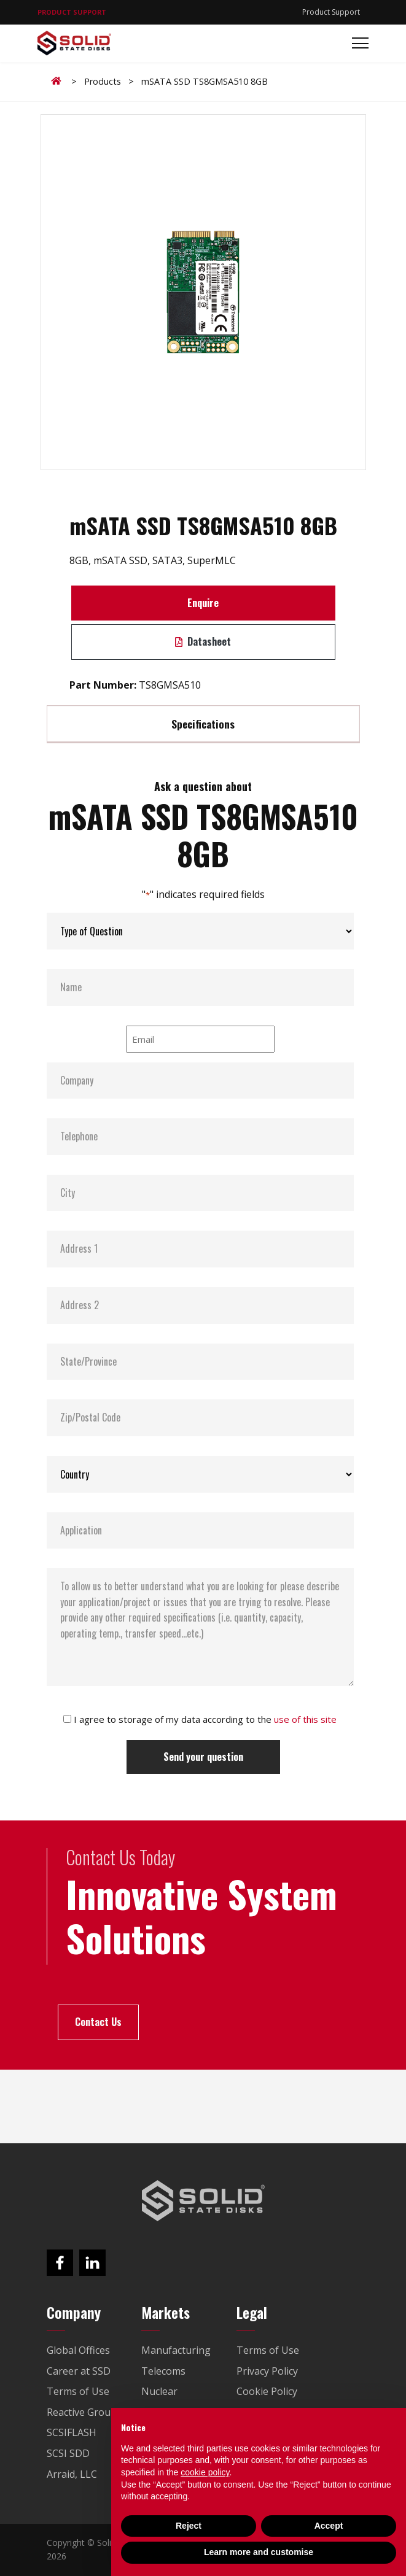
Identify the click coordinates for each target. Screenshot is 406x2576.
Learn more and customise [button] (258, 2552)
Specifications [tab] (203, 724)
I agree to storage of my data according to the (205, 1719)
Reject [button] (188, 2526)
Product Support (331, 12)
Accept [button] (328, 2526)
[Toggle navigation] (356, 43)
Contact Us (98, 2021)
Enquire (203, 602)
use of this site (305, 1719)
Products (102, 81)
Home (58, 81)
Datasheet (203, 641)
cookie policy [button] (205, 2472)
